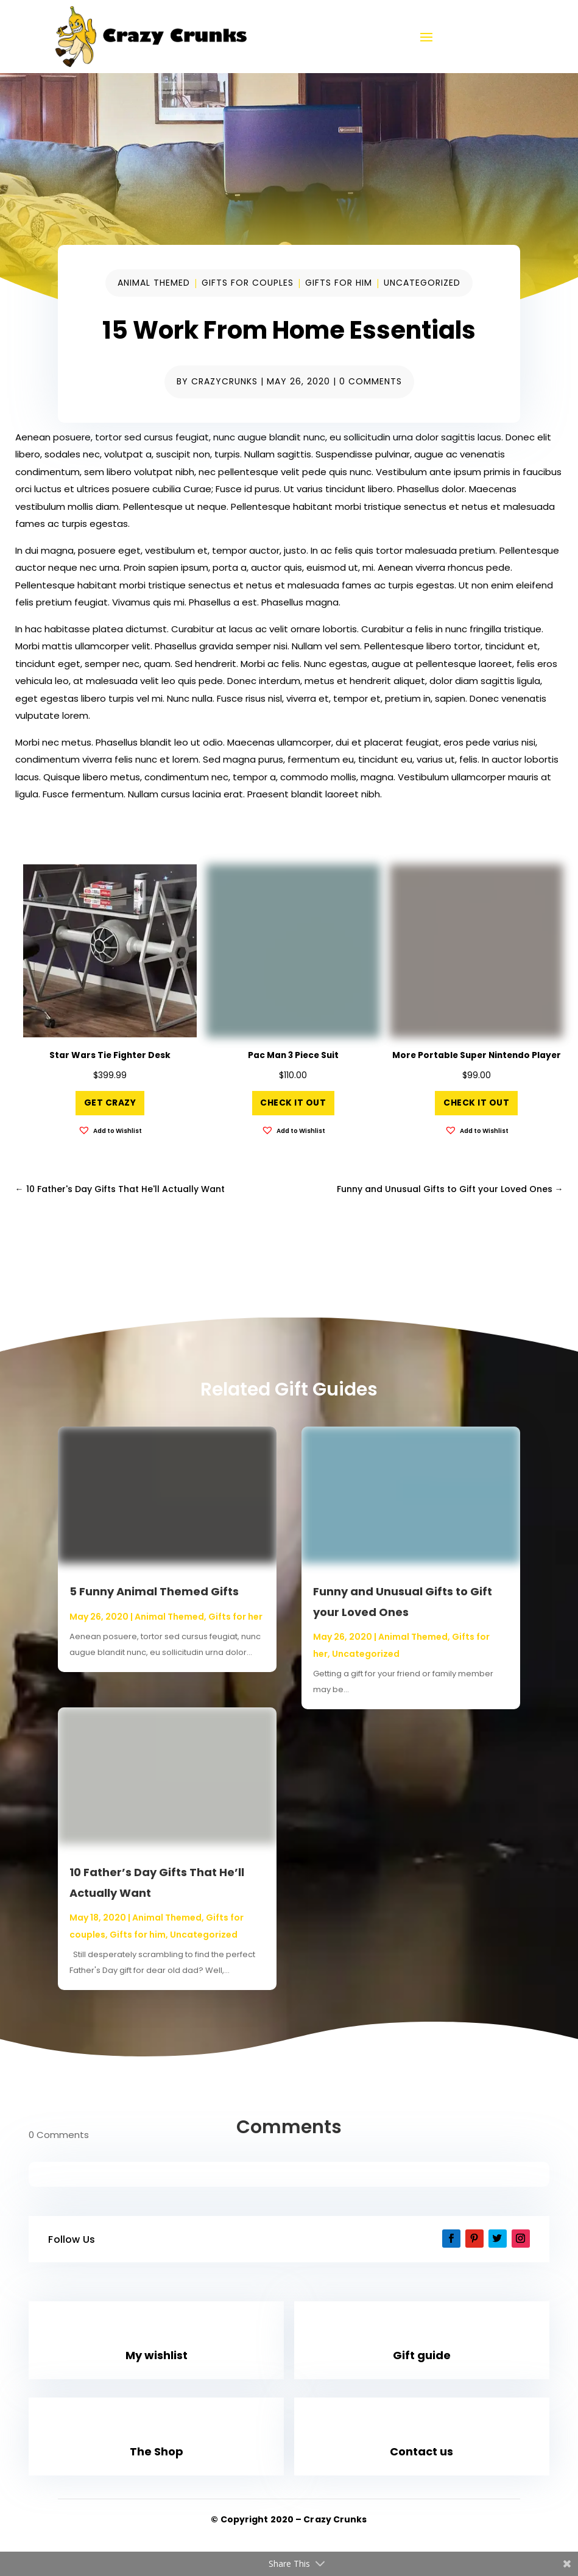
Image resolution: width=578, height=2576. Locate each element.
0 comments (370, 381)
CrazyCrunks (224, 381)
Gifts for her (235, 1617)
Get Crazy (110, 1103)
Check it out (293, 1103)
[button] (110, 1131)
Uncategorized (422, 283)
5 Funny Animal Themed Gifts (154, 1591)
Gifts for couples (248, 283)
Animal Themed (154, 283)
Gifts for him (338, 283)
